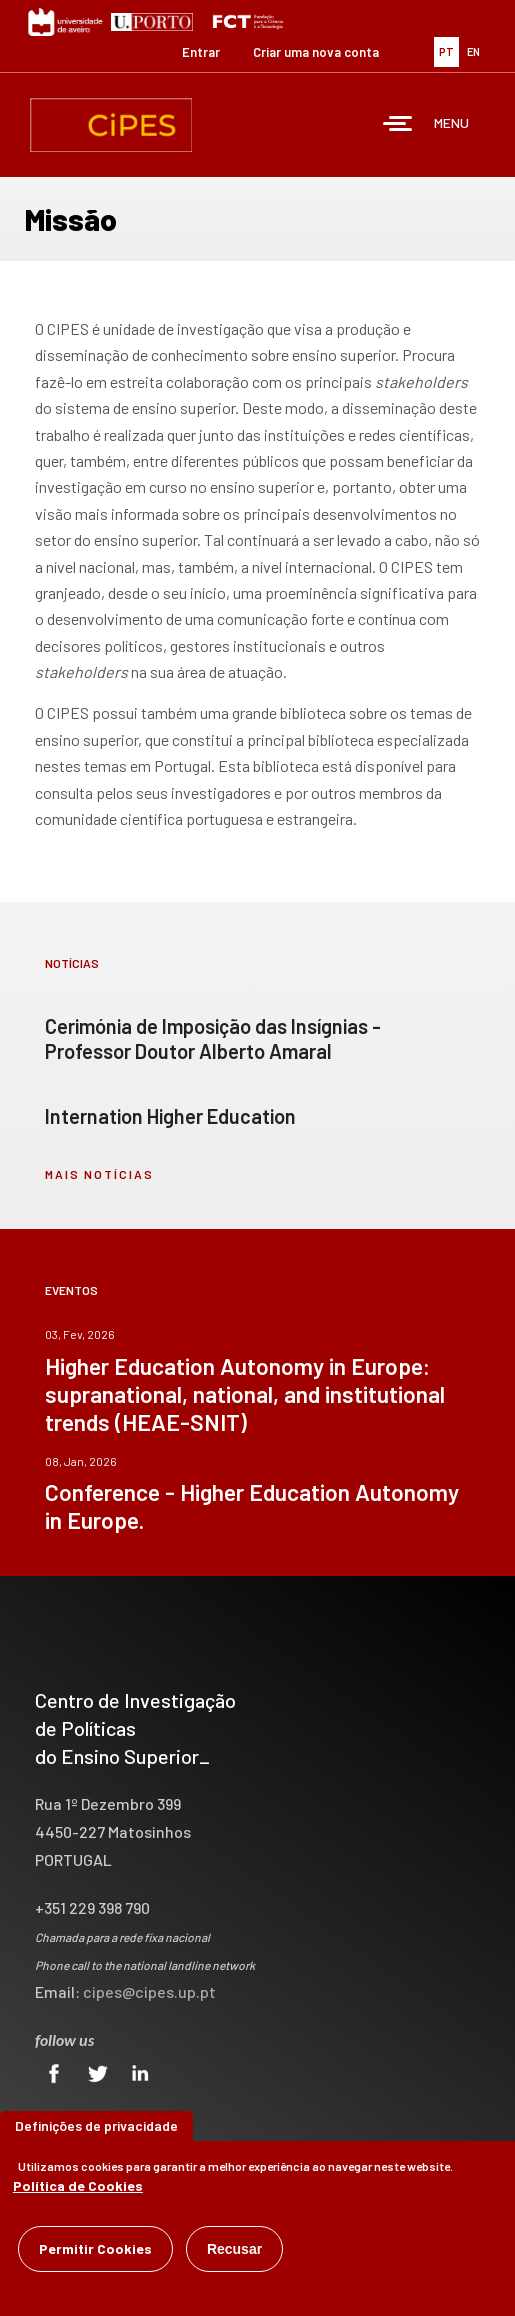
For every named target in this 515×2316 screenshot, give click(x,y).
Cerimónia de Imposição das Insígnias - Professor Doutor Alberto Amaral (213, 1038)
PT (446, 51)
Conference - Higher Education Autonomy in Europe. (252, 1506)
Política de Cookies (78, 2185)
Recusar (234, 2249)
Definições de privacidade (96, 2125)
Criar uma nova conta (316, 52)
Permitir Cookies (95, 2248)
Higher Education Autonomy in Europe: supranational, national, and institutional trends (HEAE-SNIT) (245, 1394)
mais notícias (99, 1174)
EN (473, 51)
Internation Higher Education (170, 1116)
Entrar (201, 52)
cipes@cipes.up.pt (149, 1991)
